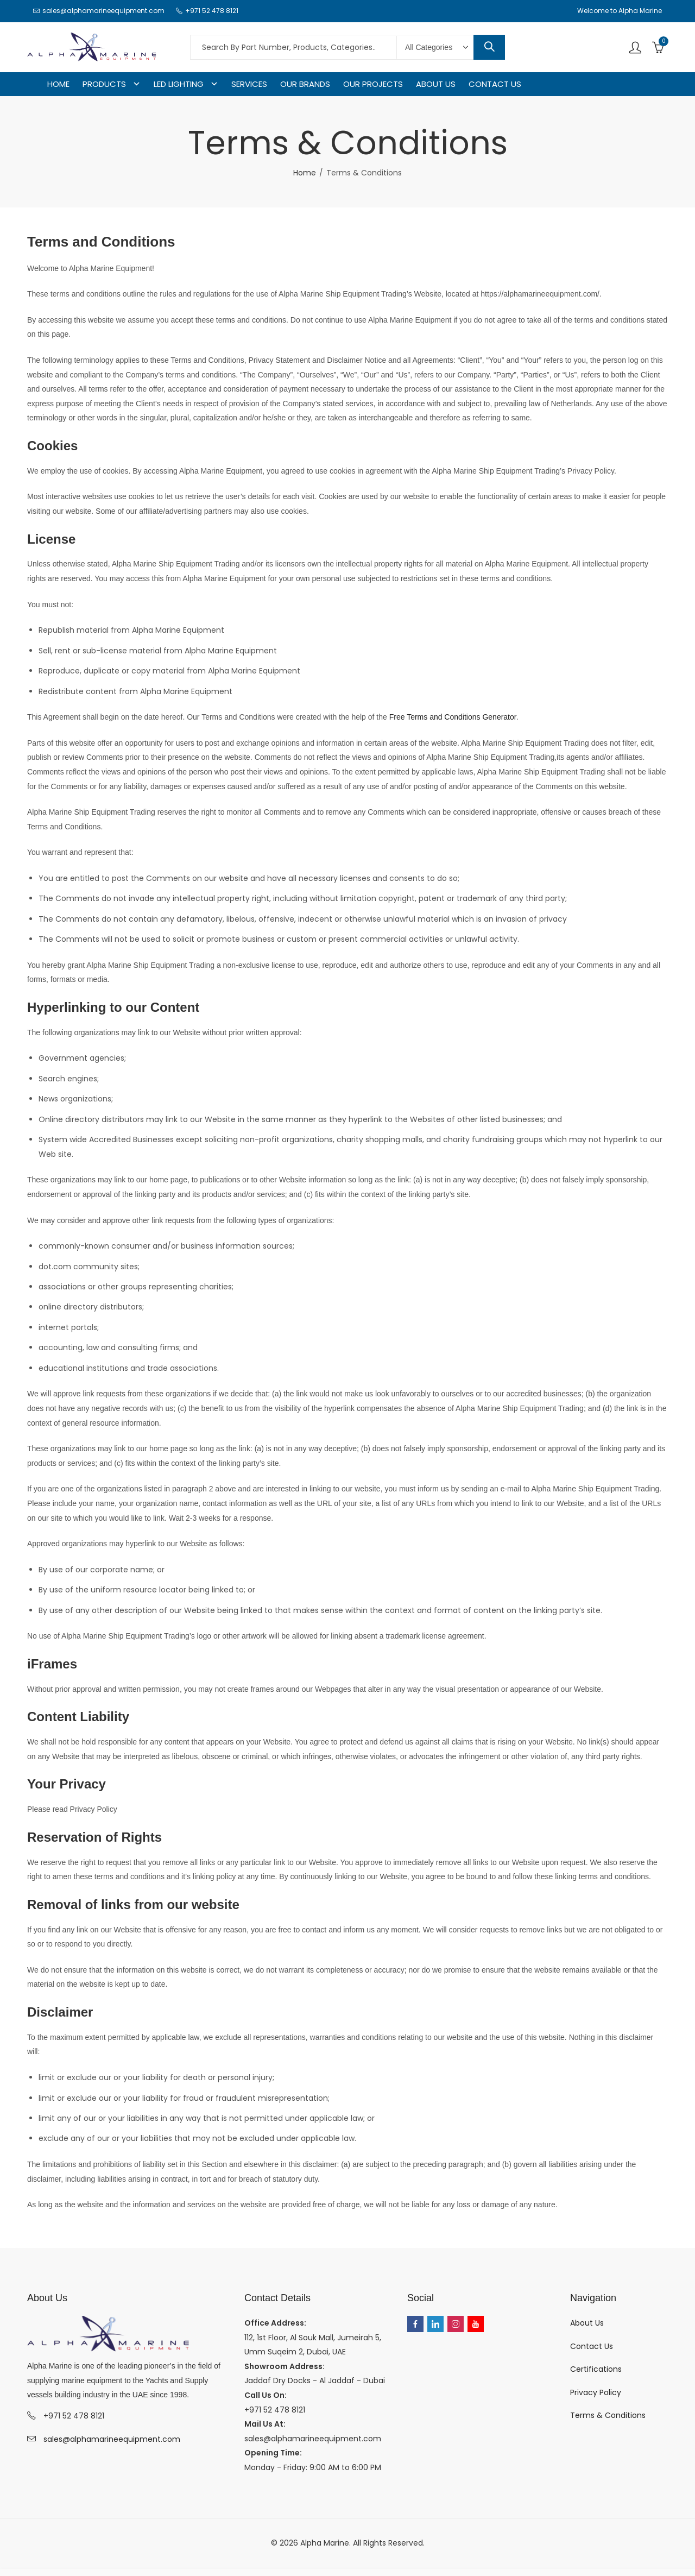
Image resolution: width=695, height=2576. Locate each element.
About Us (587, 2322)
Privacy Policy (595, 2392)
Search (489, 47)
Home (304, 172)
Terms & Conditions (608, 2415)
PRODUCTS (104, 84)
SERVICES (249, 84)
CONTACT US (495, 84)
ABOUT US (436, 84)
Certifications (596, 2369)
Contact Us (591, 2346)
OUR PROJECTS (373, 84)
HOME (58, 84)
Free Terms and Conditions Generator (452, 717)
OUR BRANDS (305, 84)
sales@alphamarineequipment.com (111, 2439)
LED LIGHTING (179, 84)
